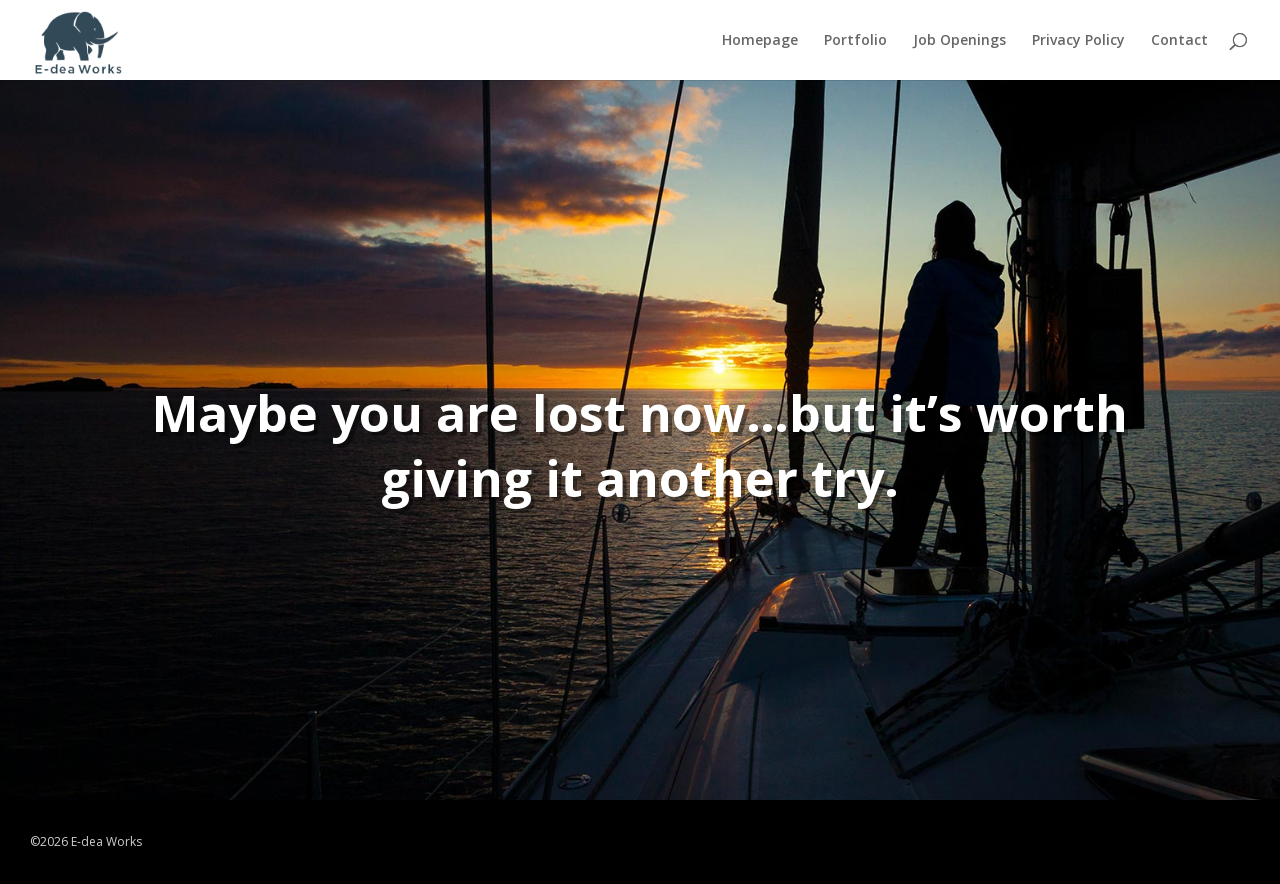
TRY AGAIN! (670, 579)
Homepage (760, 41)
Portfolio (855, 41)
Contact (1179, 41)
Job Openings (959, 41)
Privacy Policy (1078, 41)
